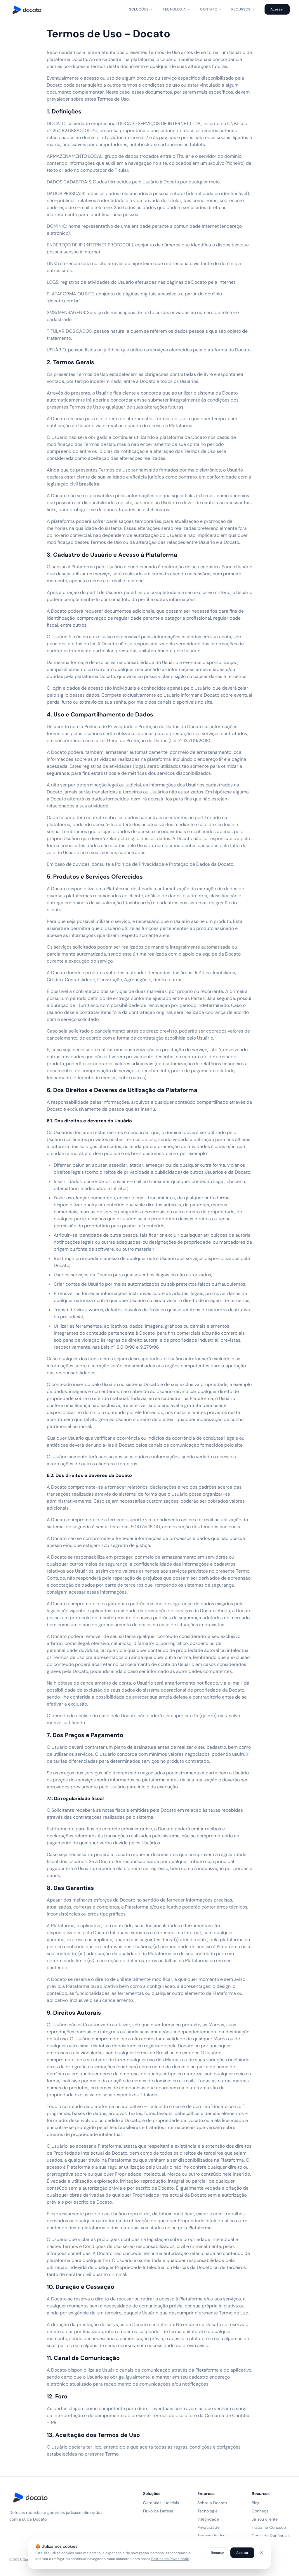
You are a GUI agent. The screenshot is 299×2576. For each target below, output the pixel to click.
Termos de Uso (211, 2535)
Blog (256, 2502)
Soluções (141, 9)
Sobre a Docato (212, 2502)
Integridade (208, 2519)
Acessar (277, 9)
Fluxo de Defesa (158, 2511)
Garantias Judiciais (161, 2502)
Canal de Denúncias (271, 2535)
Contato (211, 9)
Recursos (243, 9)
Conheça (260, 2511)
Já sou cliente (265, 2519)
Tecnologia (177, 9)
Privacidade (208, 2527)
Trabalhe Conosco (269, 2527)
